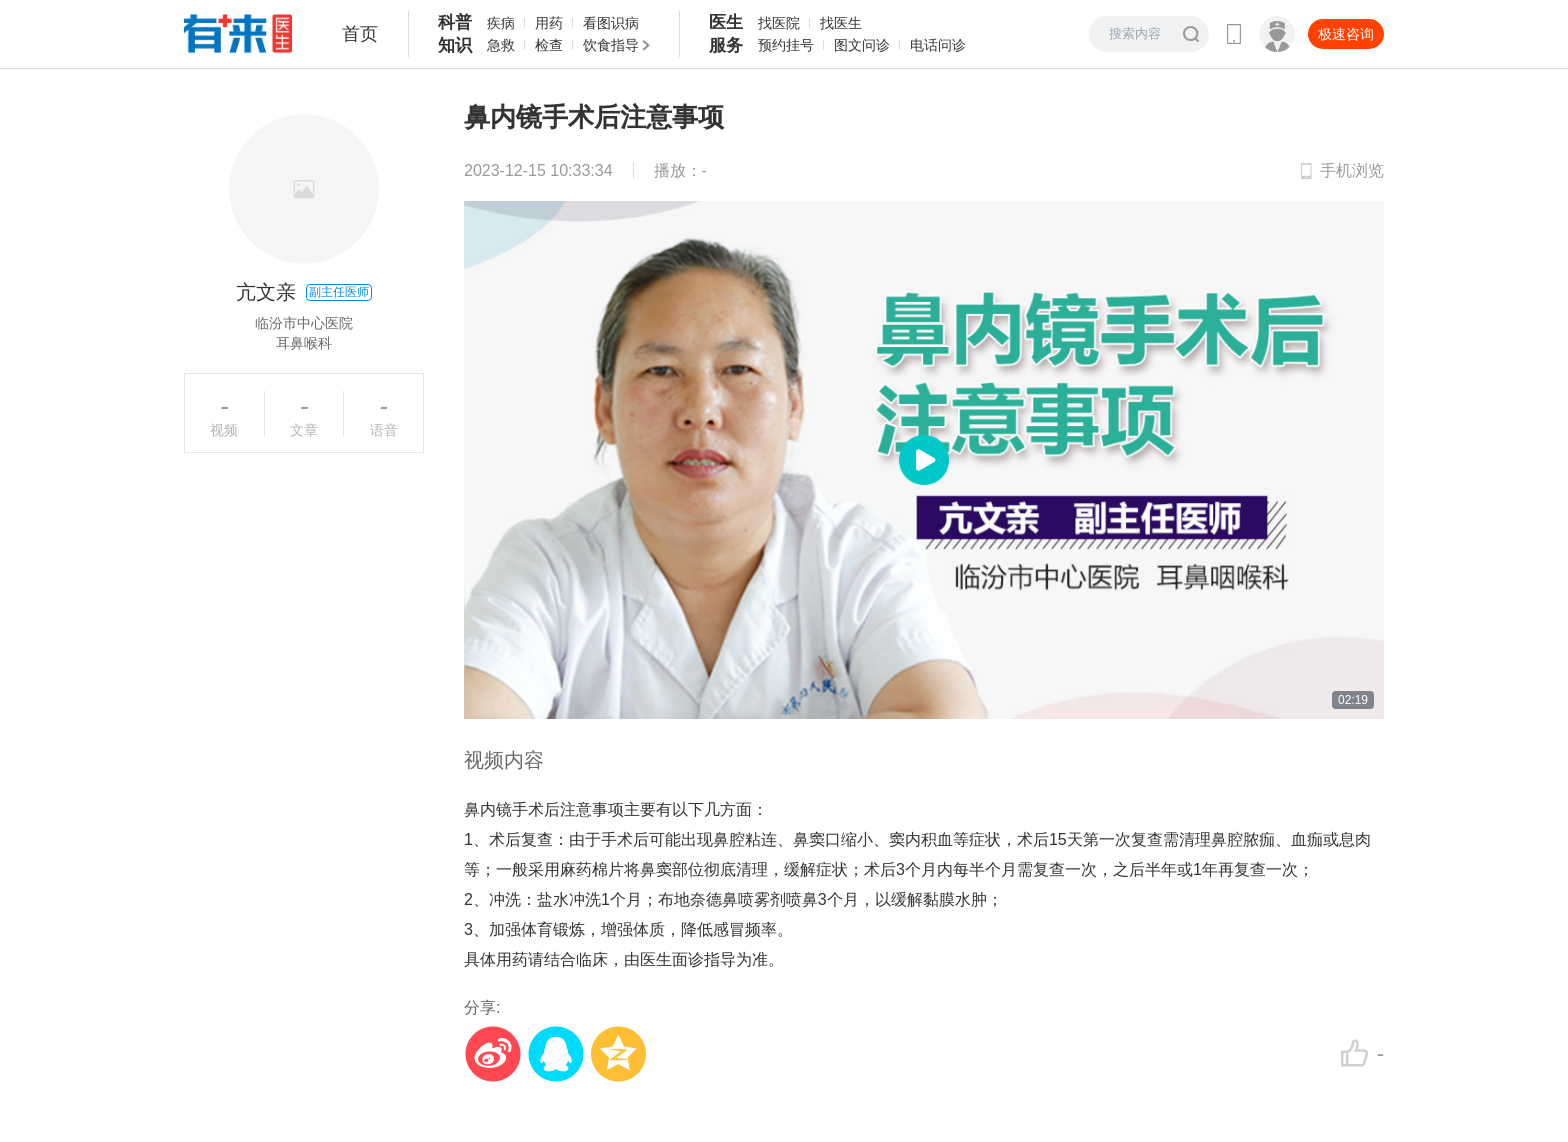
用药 (549, 23)
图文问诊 (862, 45)
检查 (549, 45)
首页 (360, 34)
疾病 (501, 23)
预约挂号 (786, 45)
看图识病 (611, 23)
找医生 (841, 23)
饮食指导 (611, 45)
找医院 (779, 23)
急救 (501, 45)
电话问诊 (938, 45)
